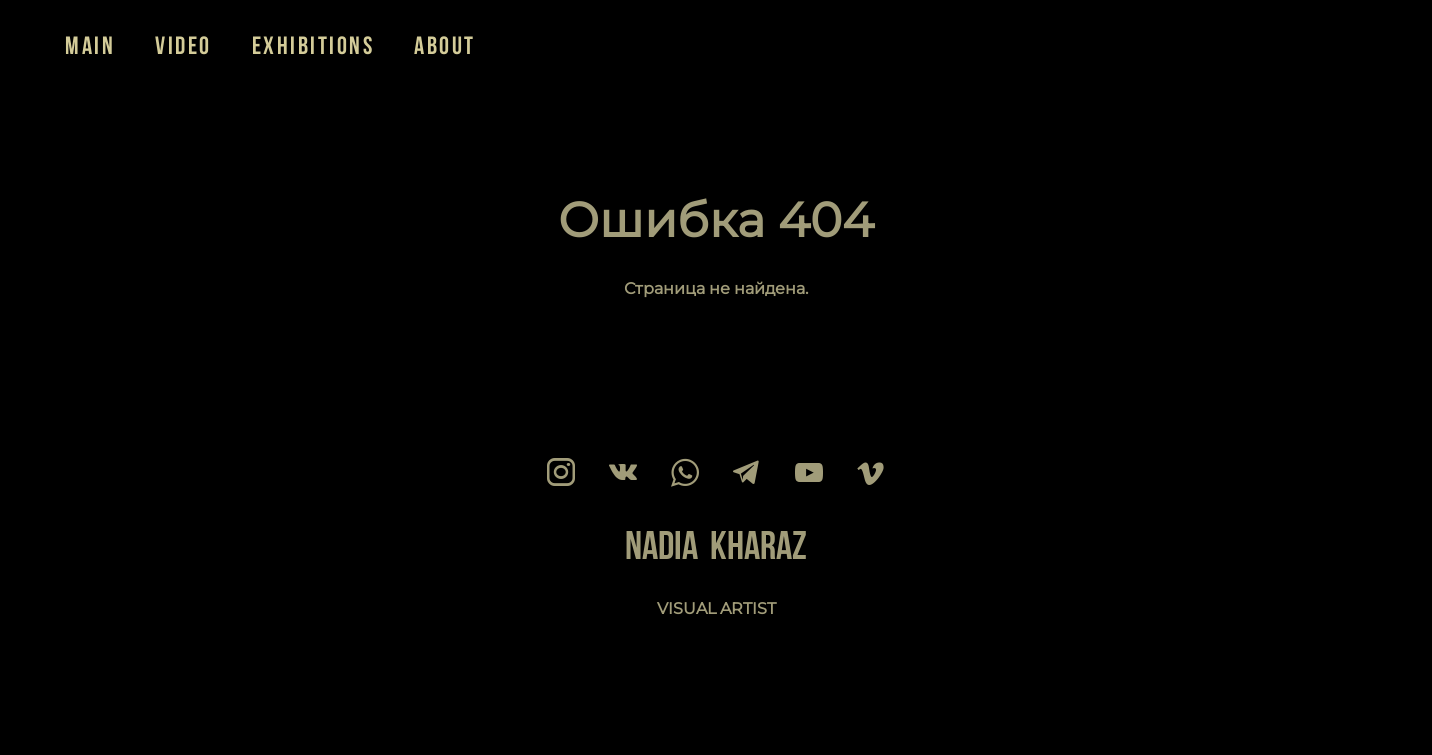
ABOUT (445, 45)
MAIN (90, 45)
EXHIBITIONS (313, 45)
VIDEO (183, 45)
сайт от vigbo (104, 708)
